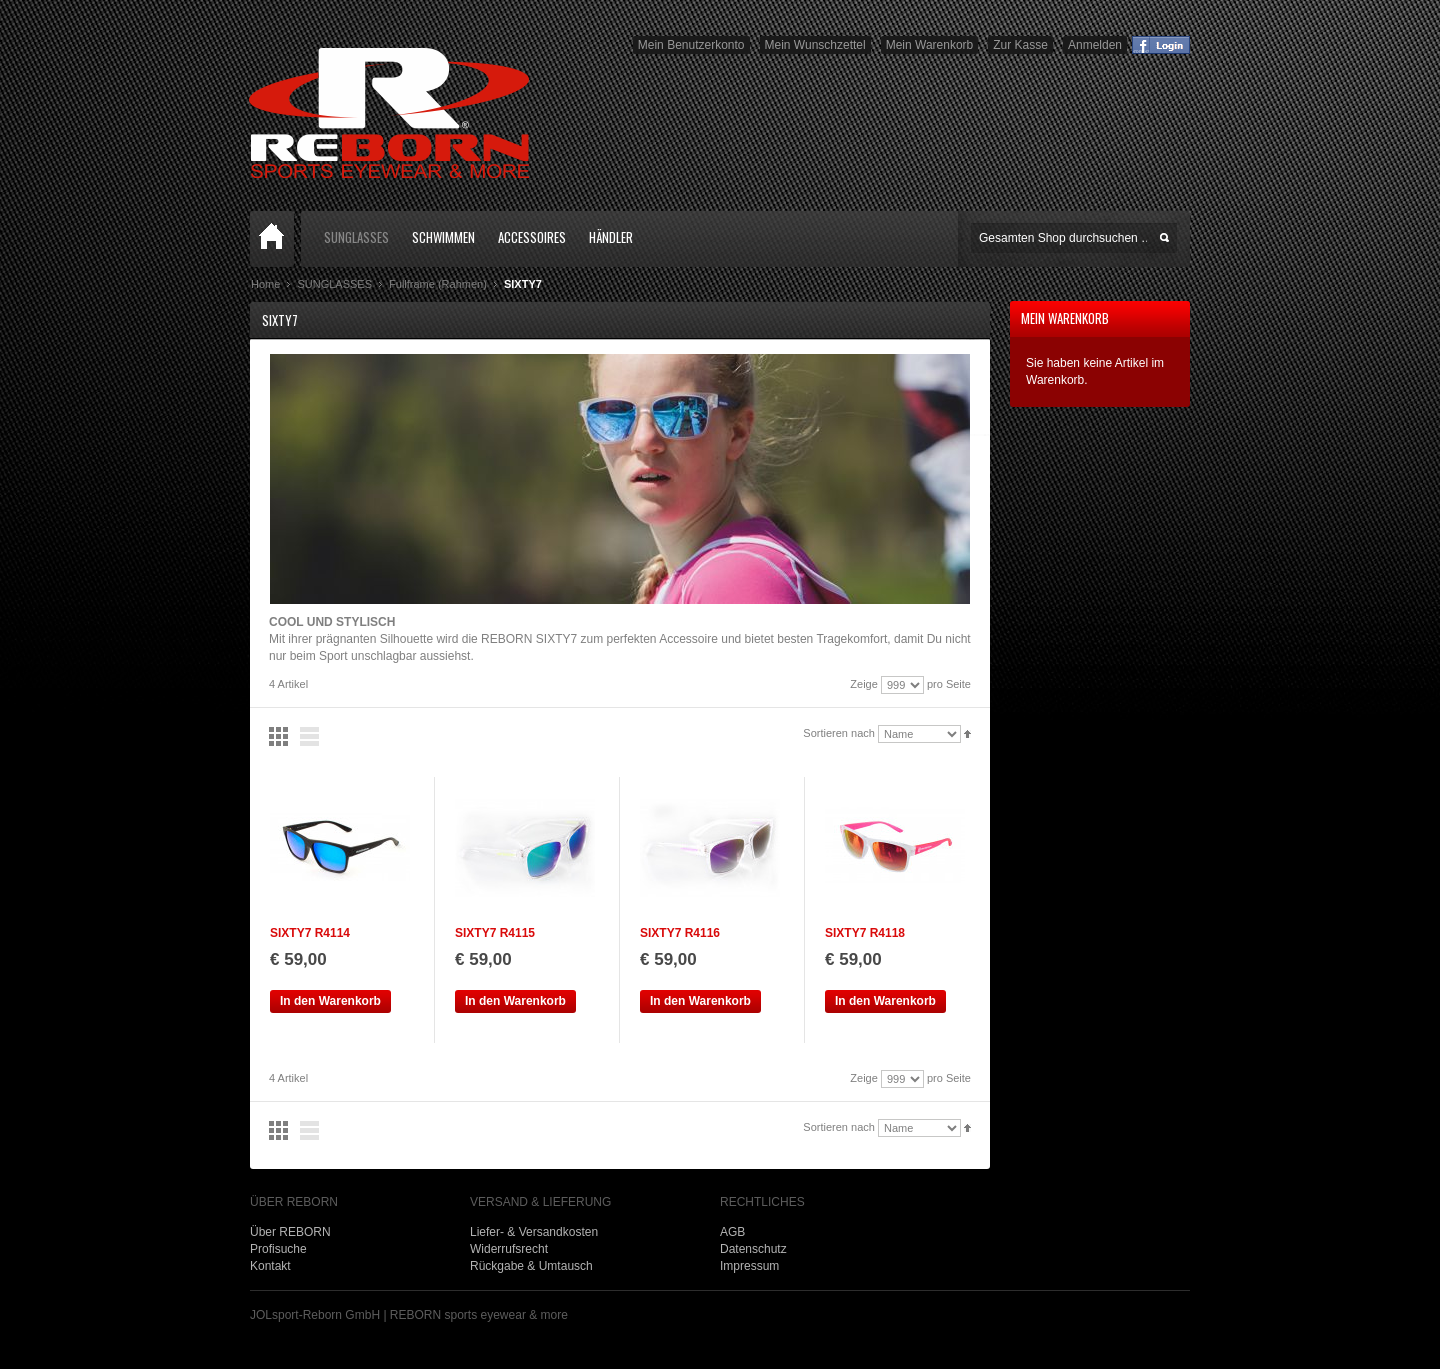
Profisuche (278, 1249)
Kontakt (270, 1266)
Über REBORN (290, 1232)
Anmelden (1095, 45)
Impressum (749, 1266)
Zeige (864, 684)
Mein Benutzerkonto (691, 45)
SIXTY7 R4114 (310, 933)
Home (272, 239)
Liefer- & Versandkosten (534, 1232)
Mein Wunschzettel (815, 45)
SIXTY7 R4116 (680, 933)
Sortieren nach (839, 733)
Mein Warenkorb (930, 45)
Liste (309, 736)
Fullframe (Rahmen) (438, 284)
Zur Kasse (1020, 45)
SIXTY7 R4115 (495, 933)
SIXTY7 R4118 (865, 933)
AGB (732, 1232)
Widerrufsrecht (509, 1249)
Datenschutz (753, 1249)
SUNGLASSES (334, 284)
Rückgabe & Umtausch (531, 1266)
